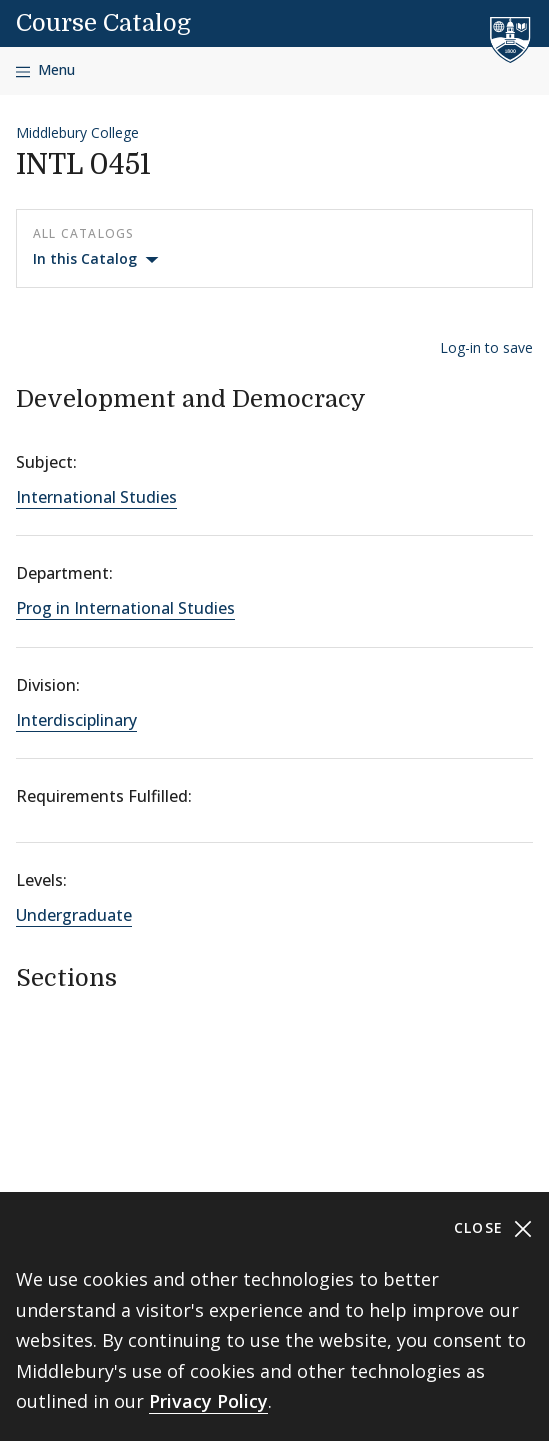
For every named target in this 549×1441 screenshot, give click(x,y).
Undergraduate (74, 915)
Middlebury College (77, 132)
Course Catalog (103, 23)
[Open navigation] (45, 70)
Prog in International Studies (125, 608)
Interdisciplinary (76, 720)
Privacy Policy (208, 1401)
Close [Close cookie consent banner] (493, 1228)
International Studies (96, 497)
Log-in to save (486, 347)
